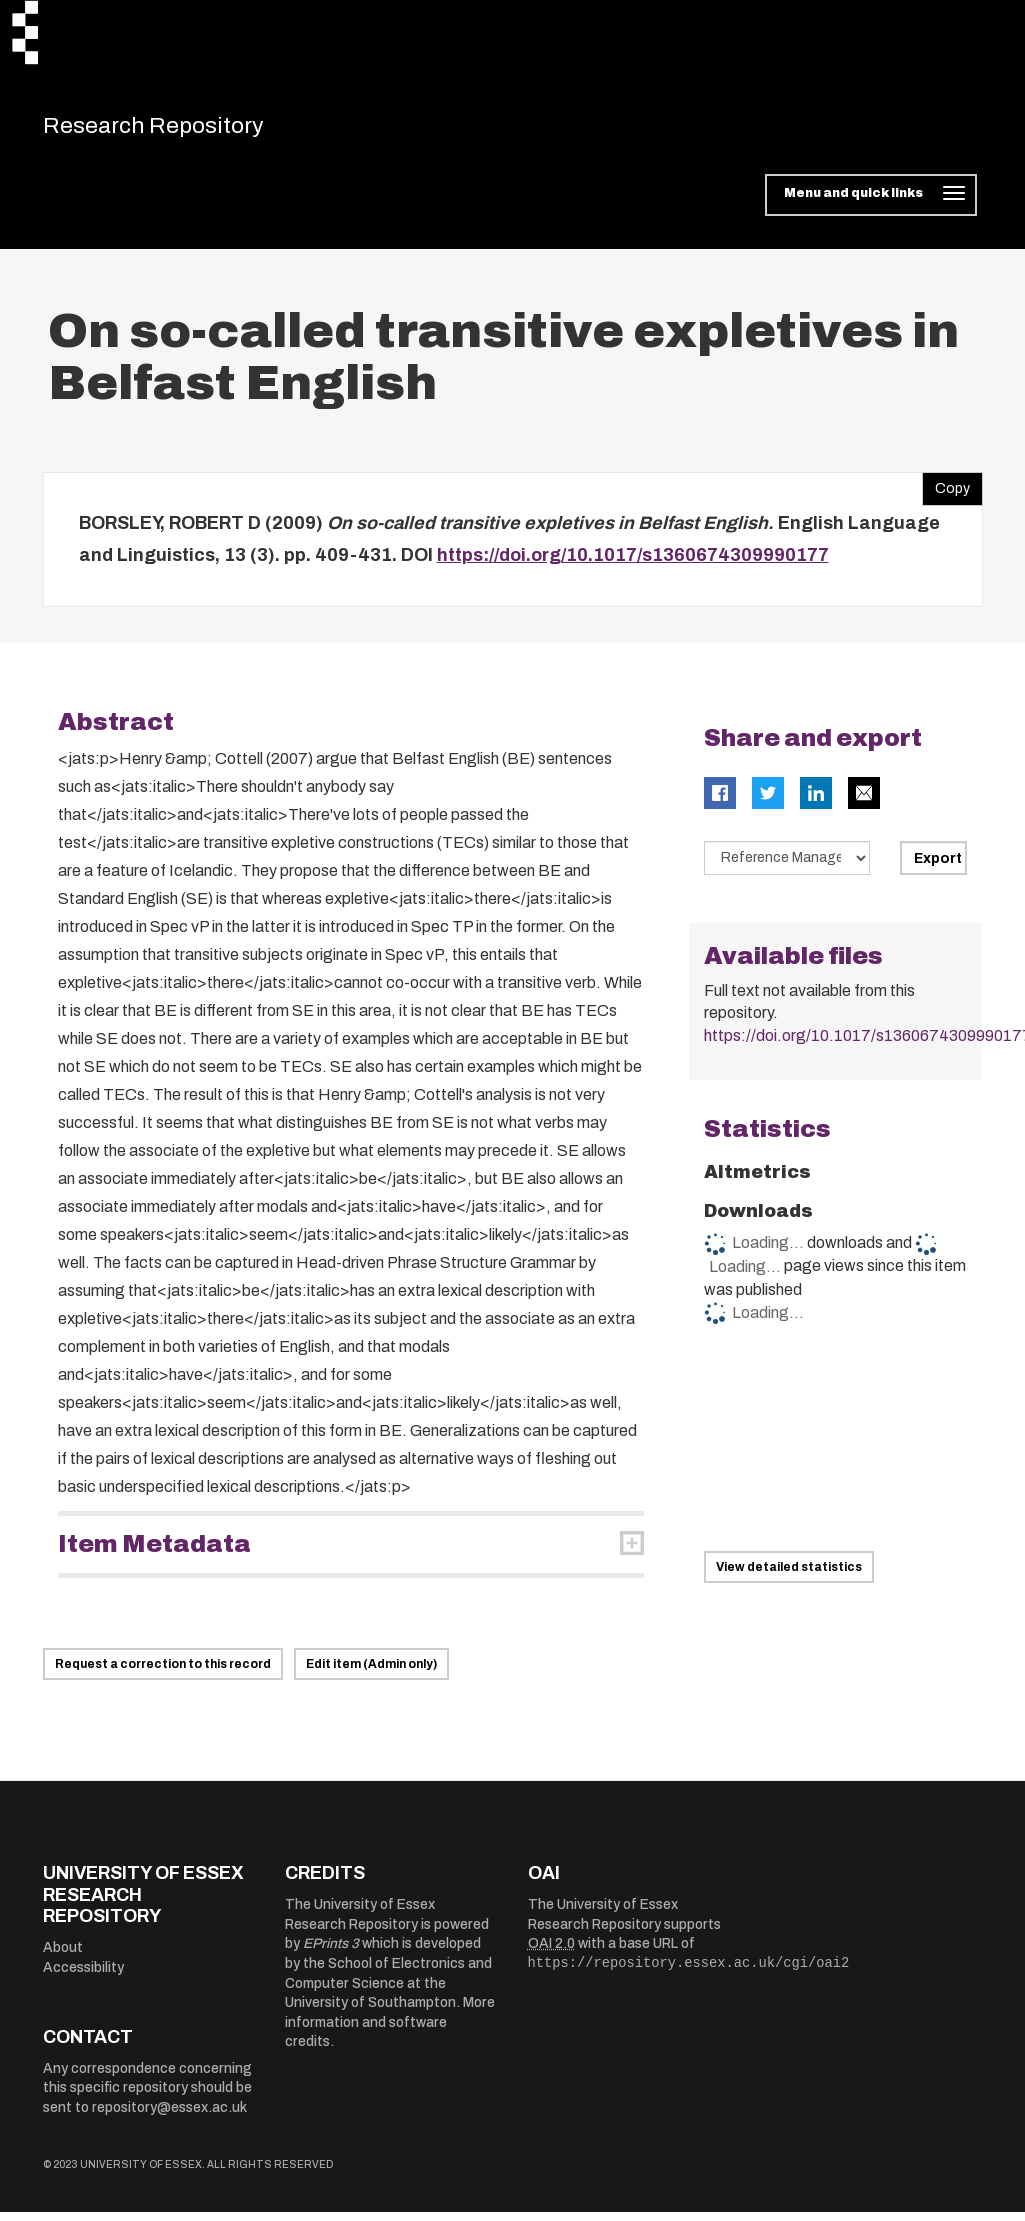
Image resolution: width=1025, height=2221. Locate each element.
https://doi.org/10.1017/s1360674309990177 (633, 564)
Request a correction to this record (163, 1673)
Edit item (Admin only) (371, 1673)
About (63, 1956)
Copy (946, 493)
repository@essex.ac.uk (169, 2116)
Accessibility (83, 1976)
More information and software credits (390, 2031)
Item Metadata (154, 1553)
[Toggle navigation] (870, 204)
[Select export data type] (787, 867)
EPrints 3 (331, 1952)
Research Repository (183, 130)
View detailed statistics (789, 1576)
